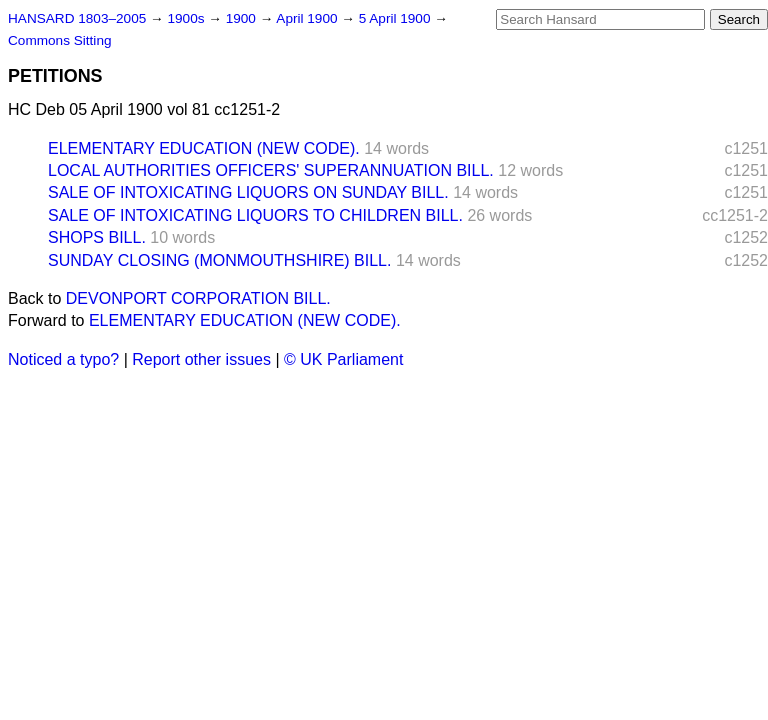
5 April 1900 (397, 18)
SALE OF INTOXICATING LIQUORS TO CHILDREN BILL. (255, 215)
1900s (187, 18)
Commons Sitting (60, 40)
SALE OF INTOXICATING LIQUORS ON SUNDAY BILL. (248, 192)
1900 (243, 18)
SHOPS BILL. (97, 237)
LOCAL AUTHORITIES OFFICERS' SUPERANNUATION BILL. (271, 170)
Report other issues (201, 359)
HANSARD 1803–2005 (77, 18)
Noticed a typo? (63, 359)
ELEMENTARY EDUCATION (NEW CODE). (204, 148)
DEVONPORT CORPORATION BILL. (198, 298)
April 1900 (308, 18)
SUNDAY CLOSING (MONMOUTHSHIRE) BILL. (219, 260)
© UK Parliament (343, 359)
